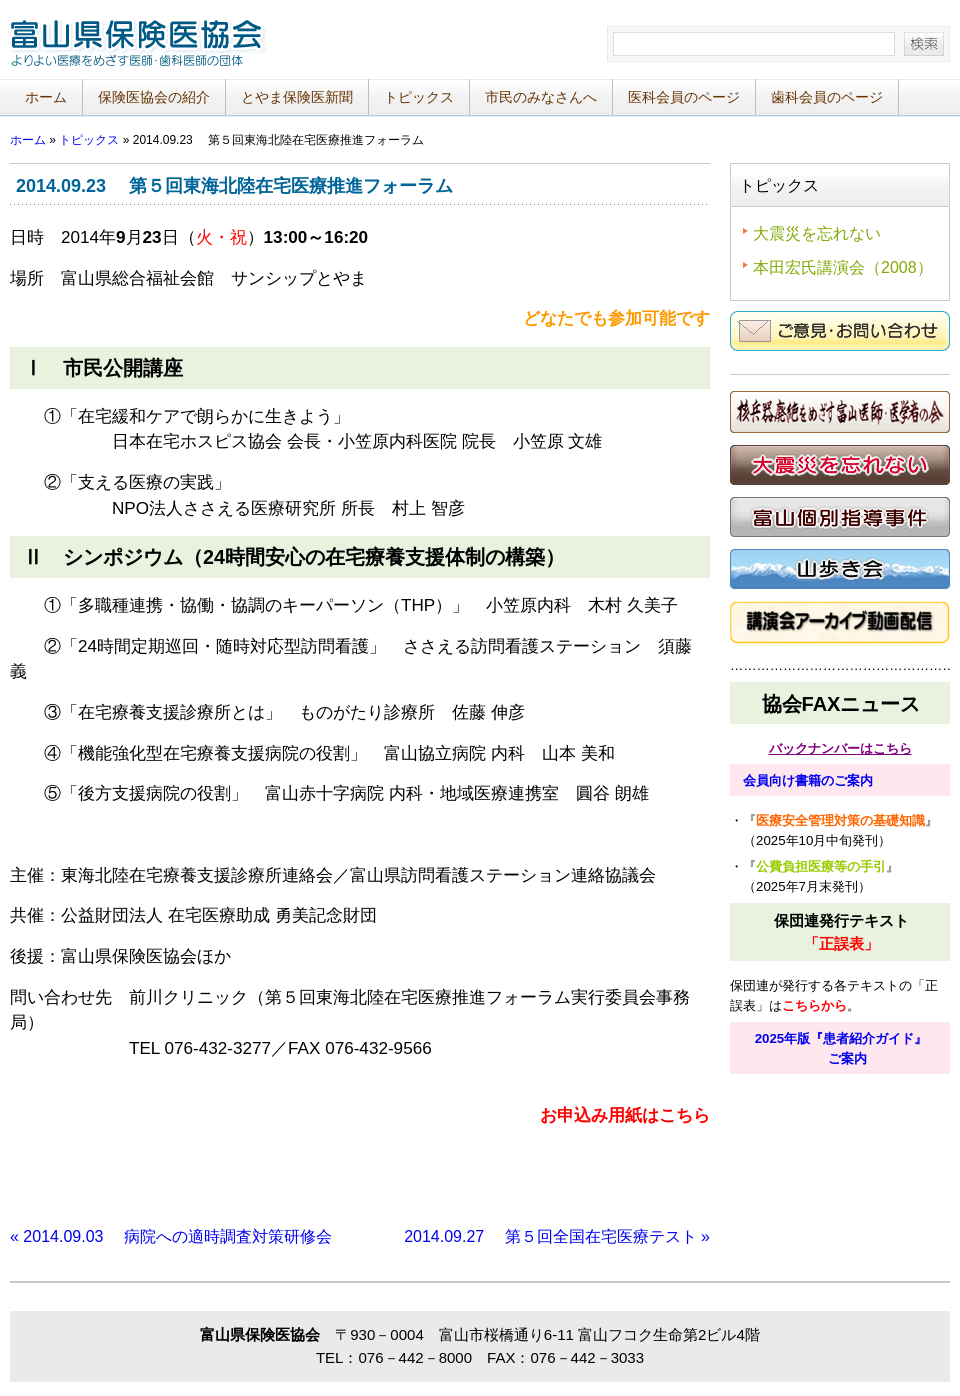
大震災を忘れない (817, 233)
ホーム (46, 97)
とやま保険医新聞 (297, 97)
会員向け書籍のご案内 (808, 780)
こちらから (814, 1005)
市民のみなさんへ (541, 97)
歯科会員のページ (827, 97)
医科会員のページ (684, 97)
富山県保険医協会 (140, 49)
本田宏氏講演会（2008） (843, 267)
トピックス (419, 97)
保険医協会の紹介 (154, 97)
